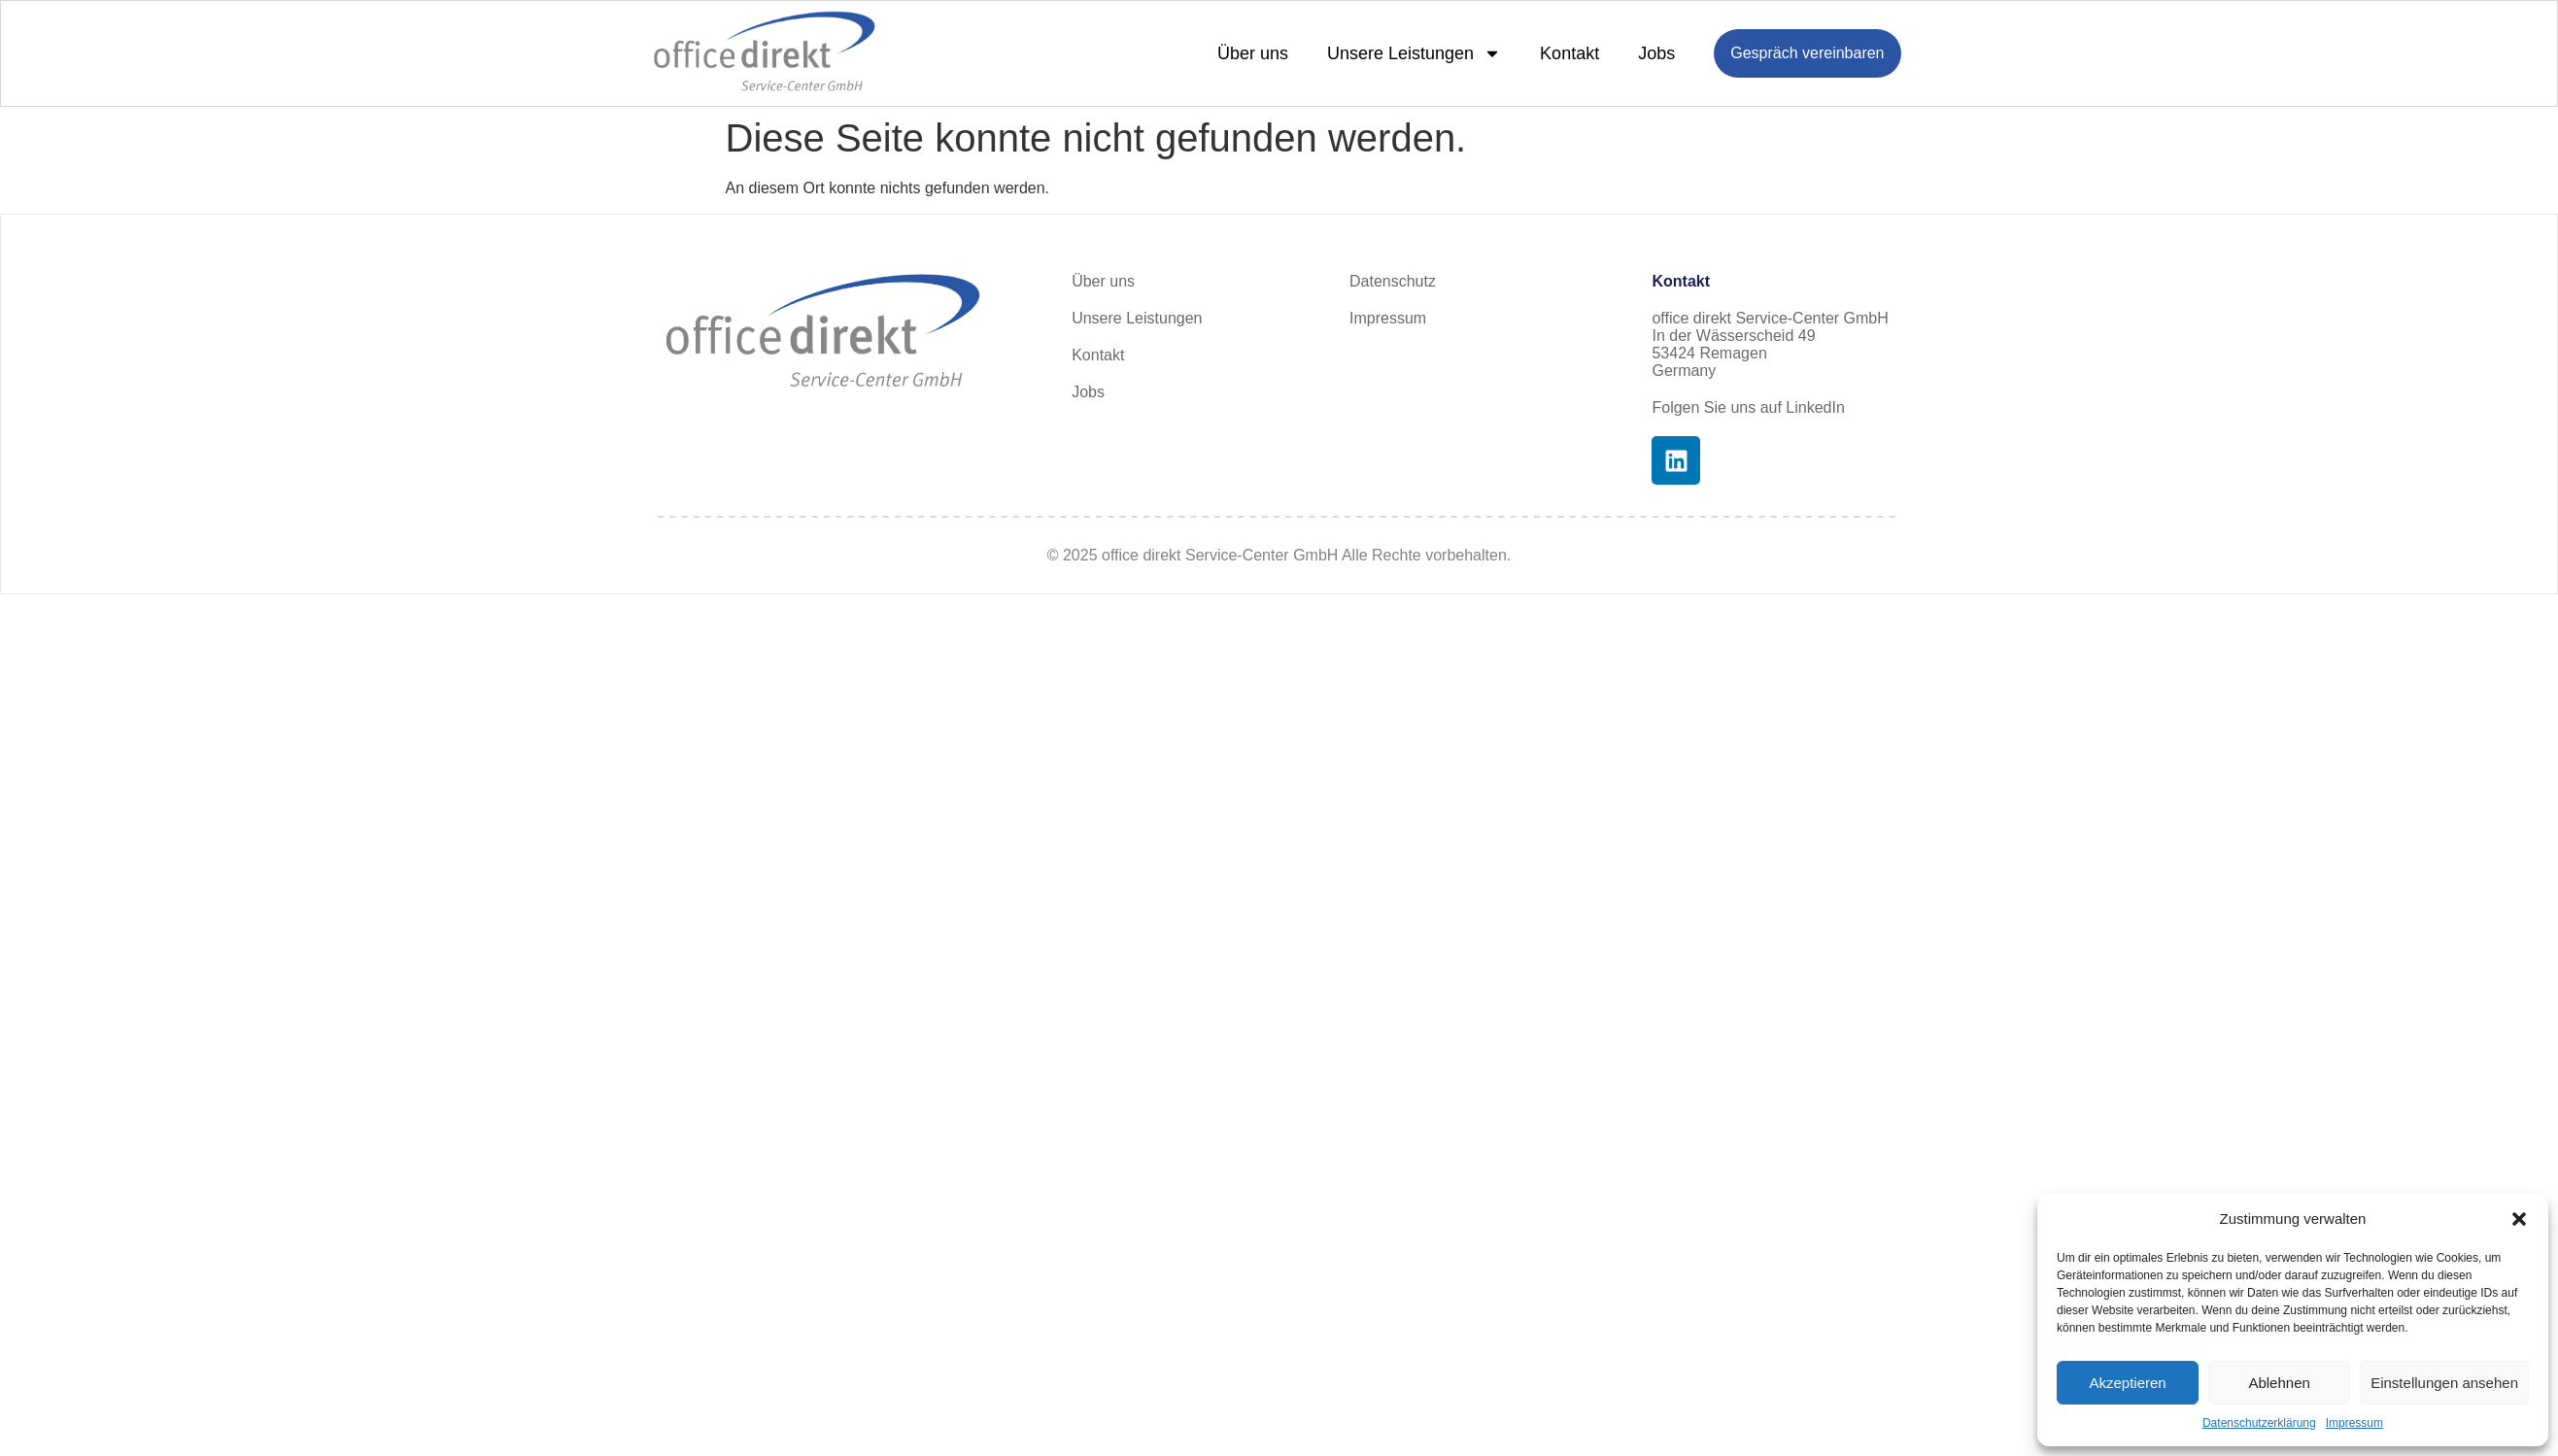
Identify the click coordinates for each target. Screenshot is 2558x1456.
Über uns (1252, 53)
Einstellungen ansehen (2444, 1382)
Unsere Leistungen (1414, 53)
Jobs (1656, 53)
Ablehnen (2278, 1382)
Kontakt (1569, 53)
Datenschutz (1392, 281)
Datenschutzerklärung (2259, 1423)
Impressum (2354, 1423)
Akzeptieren (2127, 1382)
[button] (2519, 1219)
